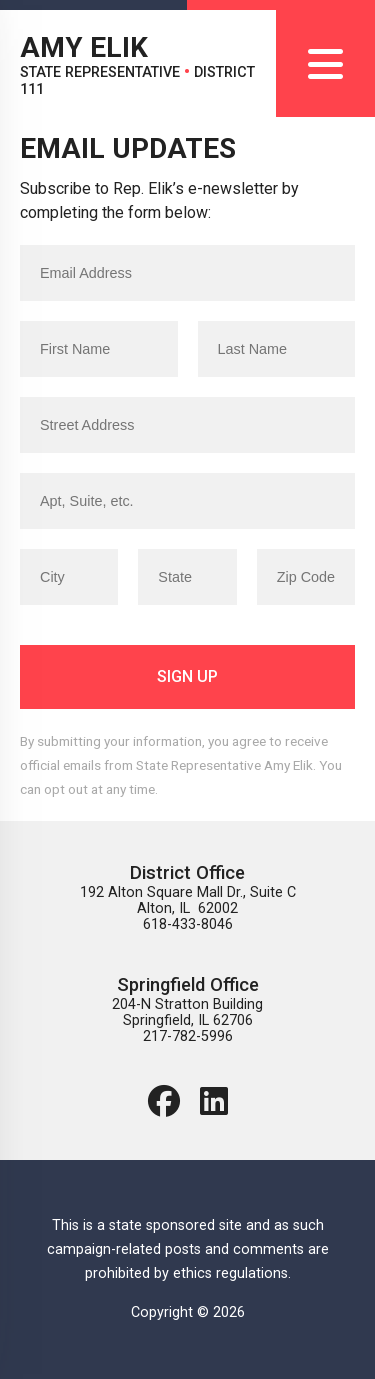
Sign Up (187, 676)
